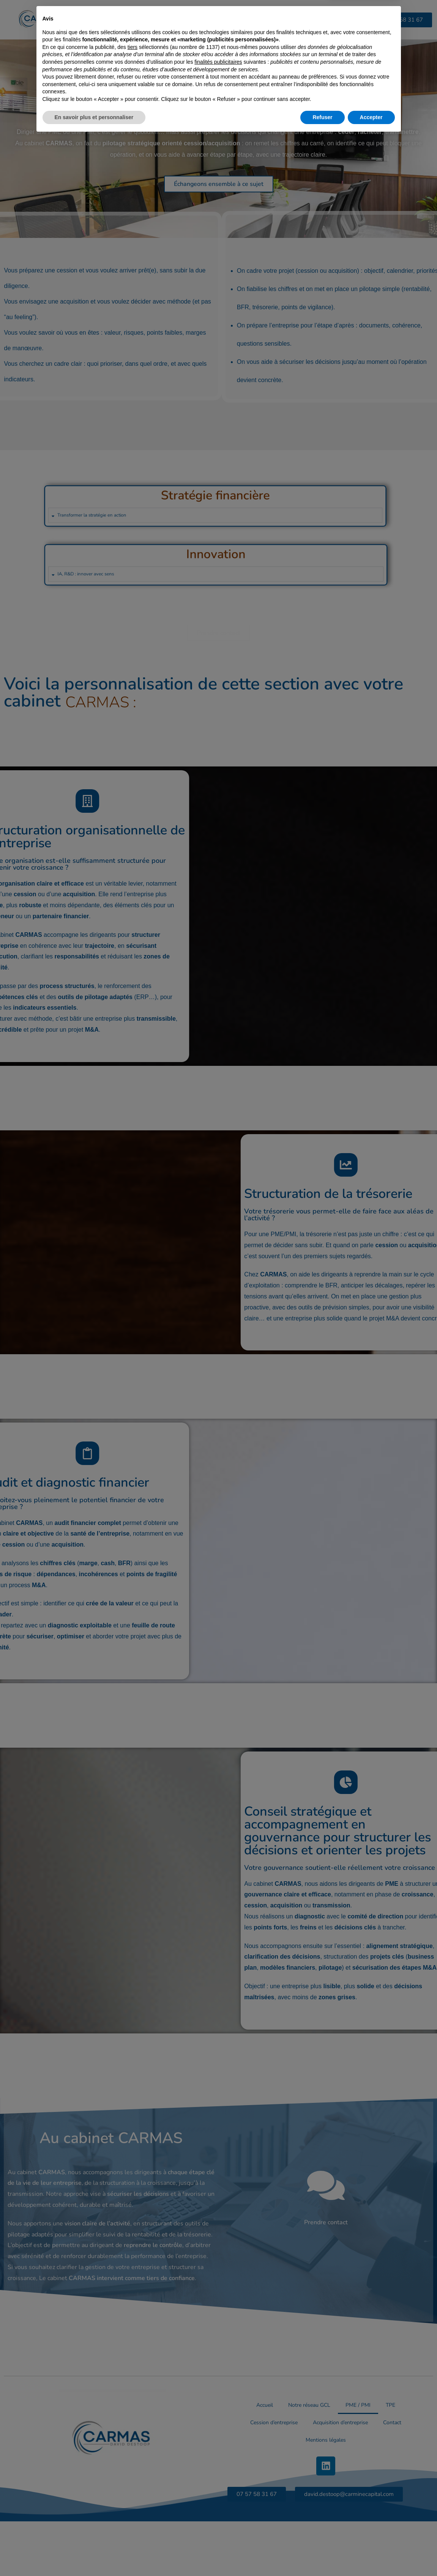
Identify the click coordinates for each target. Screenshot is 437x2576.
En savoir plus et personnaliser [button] (94, 2555)
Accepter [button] (371, 2555)
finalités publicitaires (218, 2500)
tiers (132, 2485)
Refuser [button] (322, 2555)
